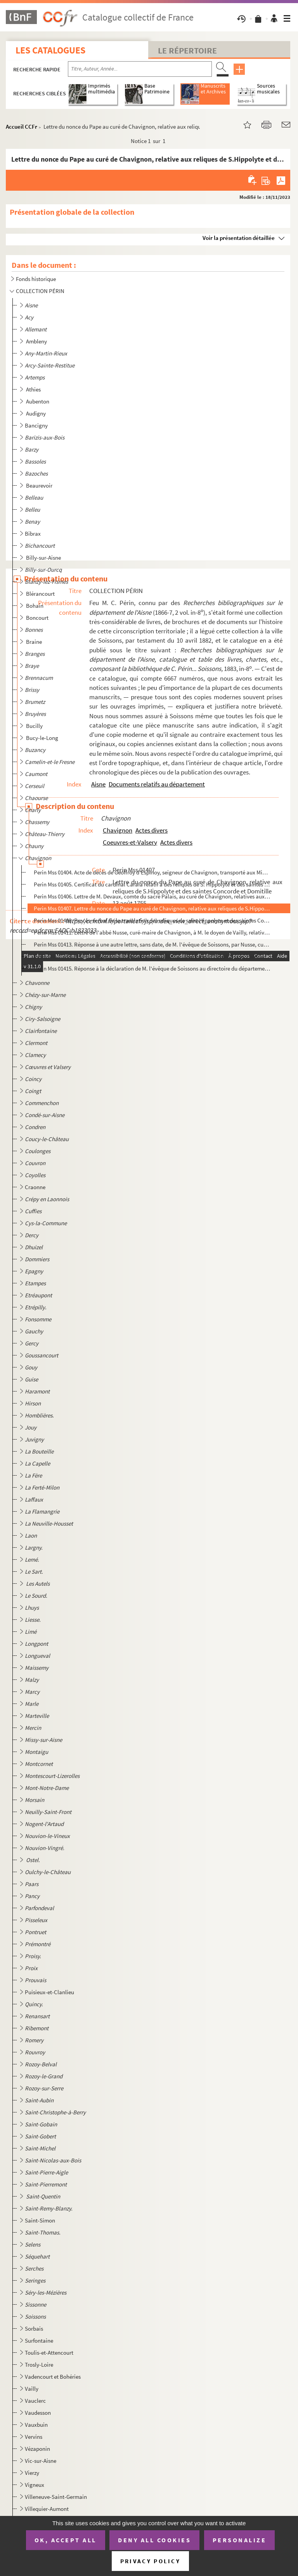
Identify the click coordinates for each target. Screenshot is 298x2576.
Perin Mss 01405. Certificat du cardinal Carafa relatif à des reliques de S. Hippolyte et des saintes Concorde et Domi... (152, 884)
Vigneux (34, 2484)
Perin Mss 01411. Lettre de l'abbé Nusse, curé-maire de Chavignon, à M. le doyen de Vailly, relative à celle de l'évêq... (152, 932)
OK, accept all (66, 2540)
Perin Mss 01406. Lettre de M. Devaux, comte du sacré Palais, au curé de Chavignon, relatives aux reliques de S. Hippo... (152, 896)
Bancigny (36, 425)
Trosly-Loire (39, 2364)
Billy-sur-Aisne (44, 557)
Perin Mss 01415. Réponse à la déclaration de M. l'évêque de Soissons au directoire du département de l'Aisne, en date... (152, 968)
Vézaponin (37, 2448)
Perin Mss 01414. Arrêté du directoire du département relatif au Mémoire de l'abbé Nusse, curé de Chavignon (152, 956)
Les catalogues (50, 50)
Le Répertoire (187, 50)
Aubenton (38, 401)
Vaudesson (38, 2412)
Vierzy (32, 2472)
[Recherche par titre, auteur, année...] (140, 69)
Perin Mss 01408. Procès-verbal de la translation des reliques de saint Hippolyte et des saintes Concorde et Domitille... (152, 920)
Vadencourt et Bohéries (53, 2376)
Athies (34, 389)
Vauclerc (35, 2400)
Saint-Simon (40, 2220)
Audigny (36, 413)
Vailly (31, 2388)
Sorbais (34, 2328)
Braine (34, 641)
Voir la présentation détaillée (239, 237)
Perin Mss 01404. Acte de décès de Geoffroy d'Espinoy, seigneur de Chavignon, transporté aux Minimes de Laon (152, 872)
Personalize (240, 2540)
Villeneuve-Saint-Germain (56, 2496)
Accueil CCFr (21, 126)
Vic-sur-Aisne (40, 2460)
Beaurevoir (40, 485)
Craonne (35, 1187)
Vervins (33, 2436)
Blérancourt (41, 593)
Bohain (35, 605)
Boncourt (38, 617)
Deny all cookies (154, 2540)
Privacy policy (150, 2561)
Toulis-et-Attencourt (49, 2352)
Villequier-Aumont (47, 2508)
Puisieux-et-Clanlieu (49, 1992)
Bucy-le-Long (43, 737)
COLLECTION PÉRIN (40, 291)
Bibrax (33, 533)
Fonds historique (36, 279)
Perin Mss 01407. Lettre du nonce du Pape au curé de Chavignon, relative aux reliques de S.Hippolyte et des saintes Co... (152, 908)
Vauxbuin (36, 2424)
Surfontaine (39, 2340)
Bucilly (35, 725)
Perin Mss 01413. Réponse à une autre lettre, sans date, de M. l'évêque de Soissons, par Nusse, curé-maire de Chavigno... (152, 944)
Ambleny (37, 341)
